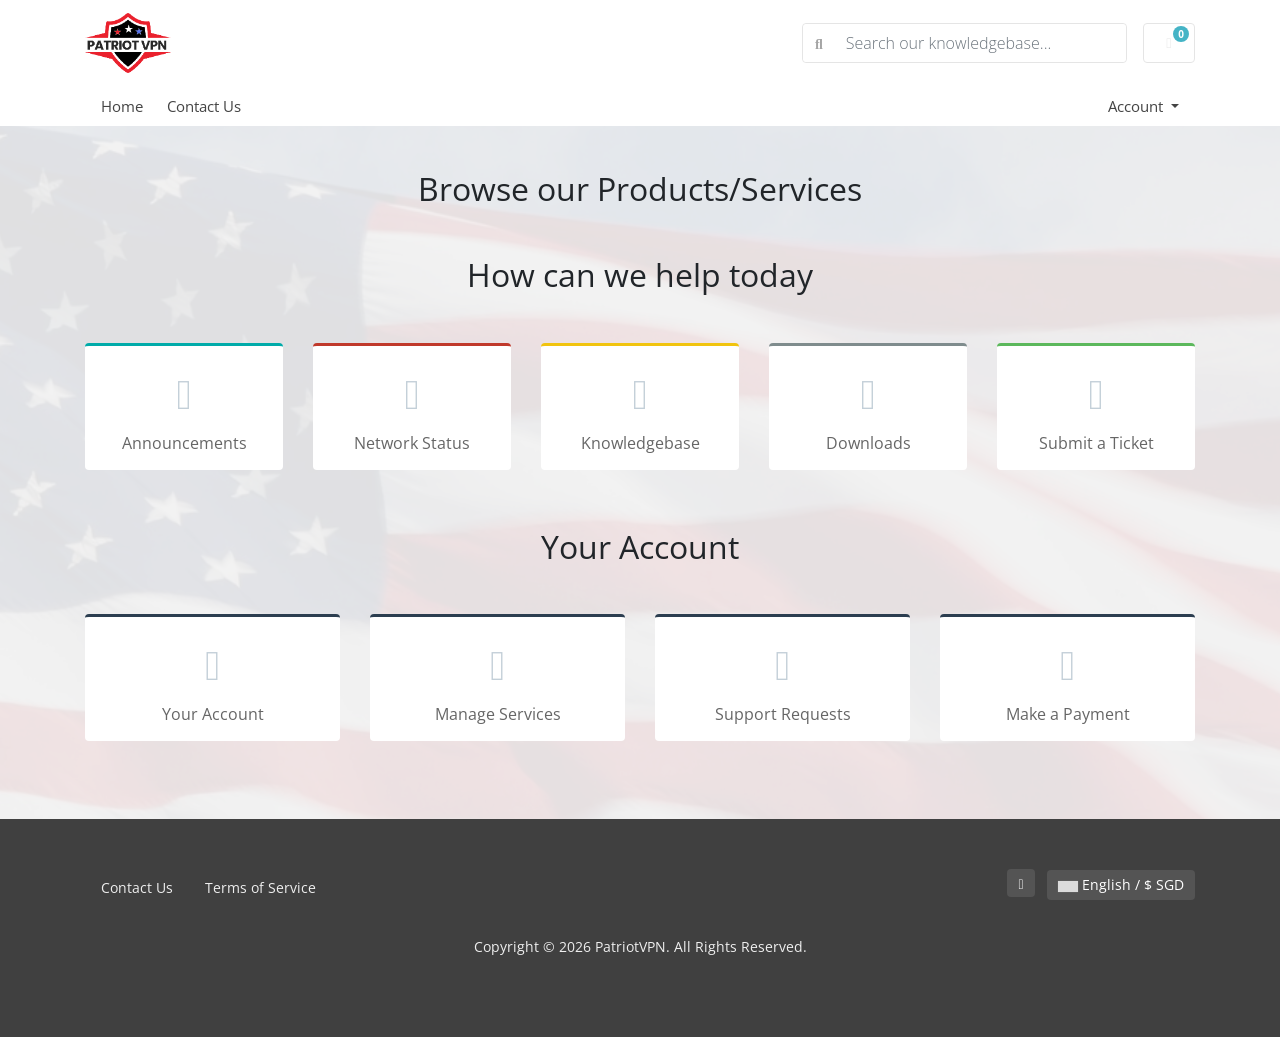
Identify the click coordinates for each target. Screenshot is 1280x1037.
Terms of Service (260, 887)
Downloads (868, 410)
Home (122, 106)
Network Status (412, 410)
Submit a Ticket (1096, 410)
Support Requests (782, 681)
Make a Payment (1067, 681)
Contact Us (204, 106)
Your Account (212, 681)
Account (1137, 106)
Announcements (184, 410)
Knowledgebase (640, 410)
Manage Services (497, 681)
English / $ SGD (1121, 884)
